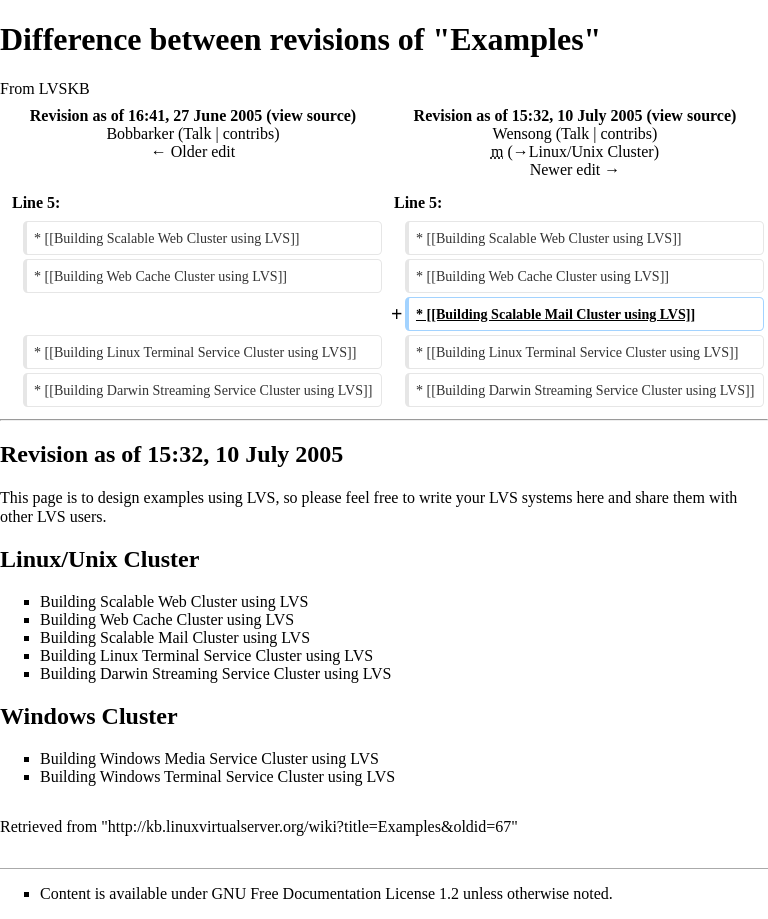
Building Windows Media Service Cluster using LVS (209, 758)
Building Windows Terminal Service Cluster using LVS (217, 776)
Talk (197, 133)
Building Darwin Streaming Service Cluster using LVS (215, 673)
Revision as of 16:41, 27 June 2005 (146, 115)
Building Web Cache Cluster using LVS (167, 619)
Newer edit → (575, 169)
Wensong (522, 133)
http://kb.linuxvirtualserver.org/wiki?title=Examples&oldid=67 (309, 826)
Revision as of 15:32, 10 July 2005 (528, 115)
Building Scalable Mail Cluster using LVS (175, 637)
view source (311, 115)
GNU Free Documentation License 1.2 (335, 893)
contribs (249, 133)
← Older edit (193, 151)
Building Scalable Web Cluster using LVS (174, 601)
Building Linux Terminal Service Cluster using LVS (206, 655)
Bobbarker (140, 133)
